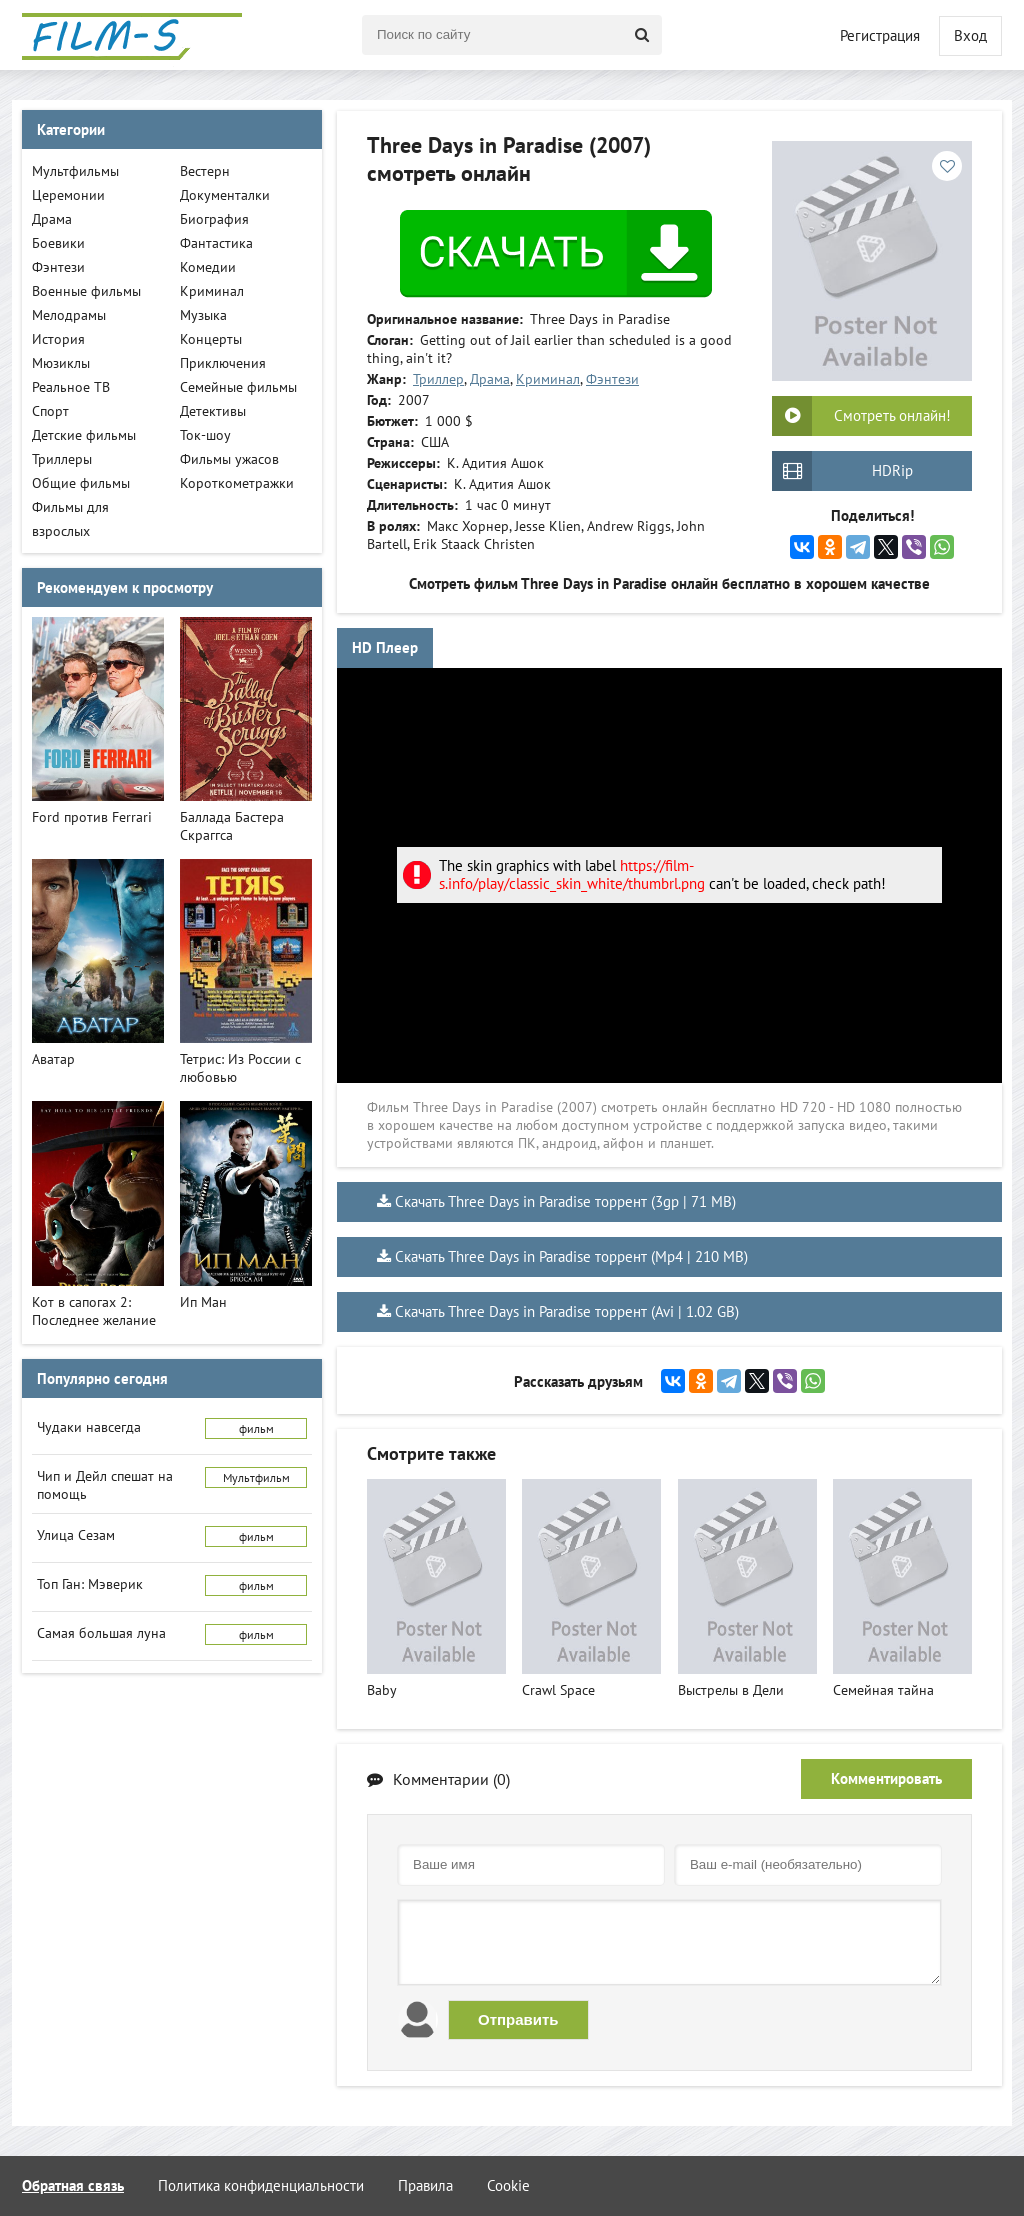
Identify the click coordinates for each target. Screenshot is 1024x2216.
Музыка (203, 315)
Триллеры (62, 459)
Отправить (518, 2019)
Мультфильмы (75, 171)
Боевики (58, 243)
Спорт (50, 411)
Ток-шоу (205, 435)
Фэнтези (612, 379)
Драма (490, 379)
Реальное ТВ (71, 387)
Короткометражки (237, 483)
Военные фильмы (86, 291)
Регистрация (880, 35)
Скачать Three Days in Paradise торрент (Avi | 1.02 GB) (567, 1311)
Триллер (438, 379)
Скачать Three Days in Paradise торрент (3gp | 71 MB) (565, 1201)
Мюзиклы (61, 363)
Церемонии (68, 195)
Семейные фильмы (238, 387)
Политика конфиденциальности (261, 2185)
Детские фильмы (84, 435)
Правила (425, 2185)
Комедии (208, 267)
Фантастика (216, 243)
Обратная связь (73, 2185)
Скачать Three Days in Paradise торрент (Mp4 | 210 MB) (571, 1256)
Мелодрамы (69, 315)
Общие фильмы (81, 483)
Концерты (211, 339)
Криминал (548, 379)
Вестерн (205, 171)
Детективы (213, 411)
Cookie (508, 2185)
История (58, 339)
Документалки (225, 195)
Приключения (223, 363)
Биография (214, 219)
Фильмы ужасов (229, 459)
